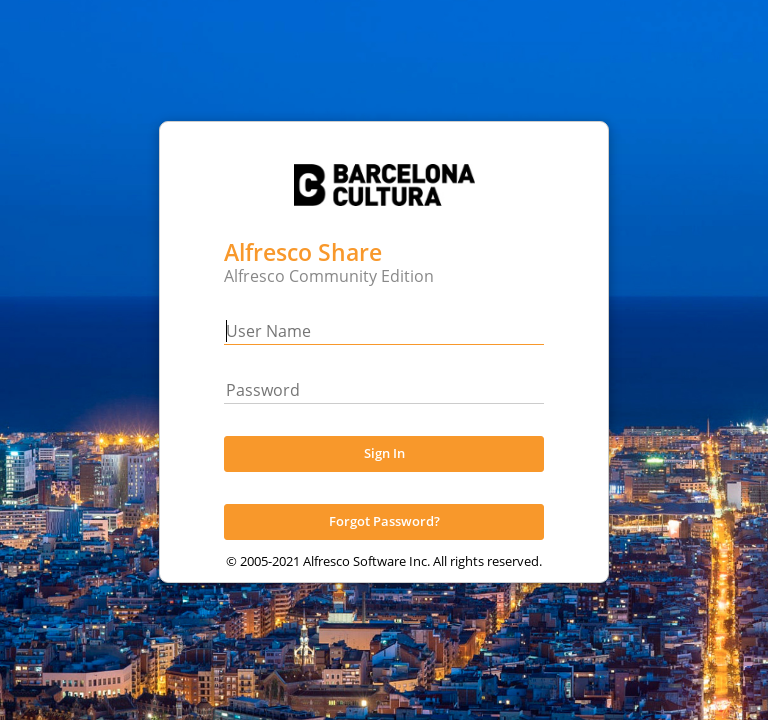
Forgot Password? (384, 542)
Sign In (384, 474)
